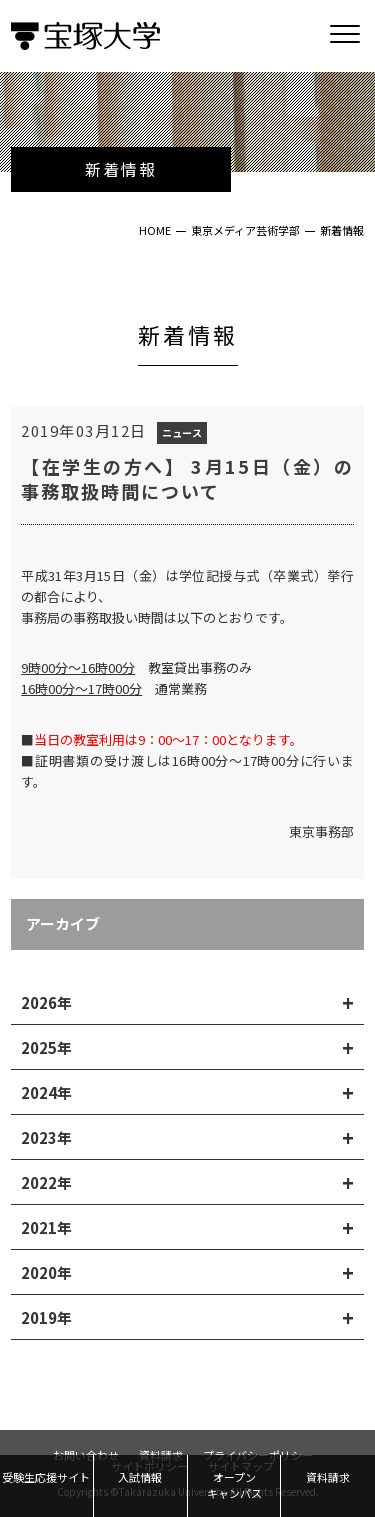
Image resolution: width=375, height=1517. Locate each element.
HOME (155, 230)
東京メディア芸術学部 (245, 230)
